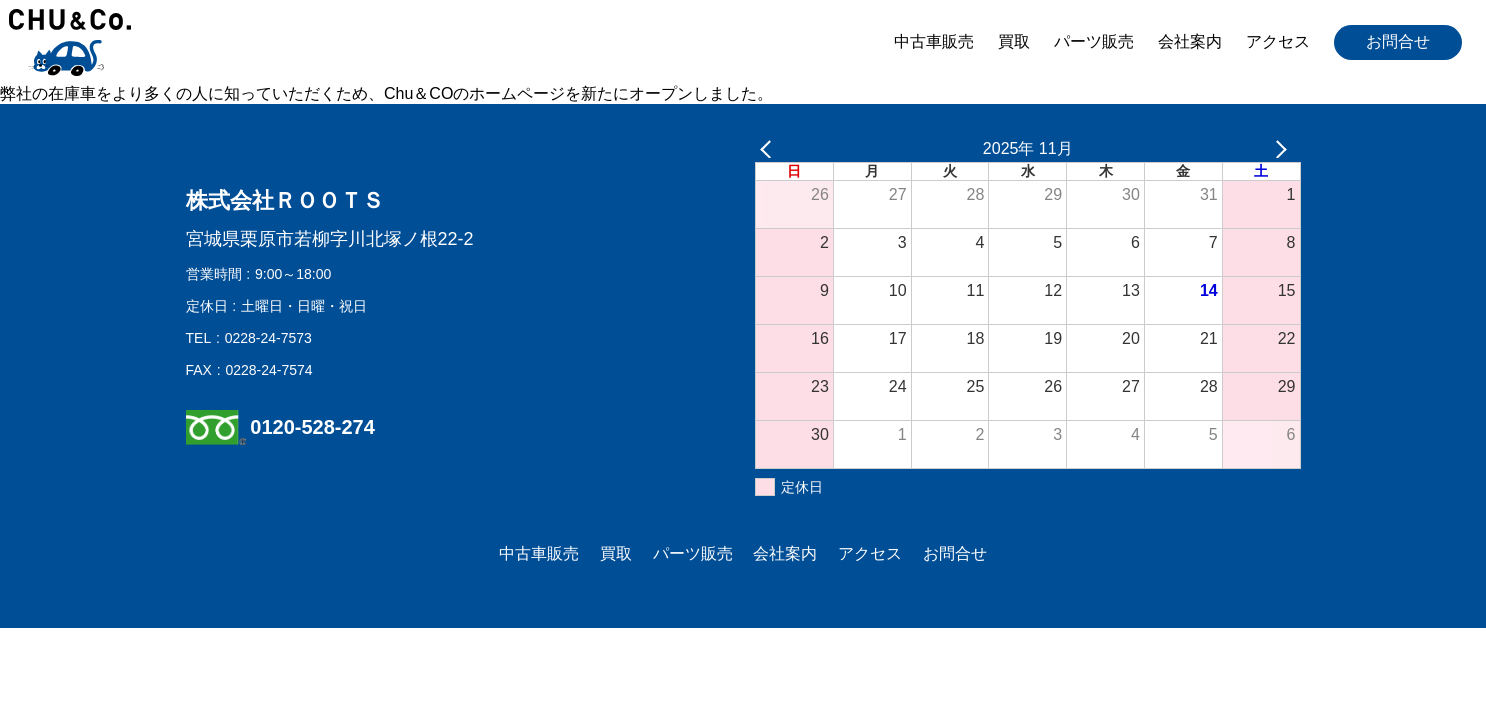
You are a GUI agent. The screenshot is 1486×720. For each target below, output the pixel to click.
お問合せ (1398, 41)
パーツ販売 (1094, 41)
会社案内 (1190, 41)
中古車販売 (934, 41)
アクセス (1278, 41)
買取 (1014, 41)
